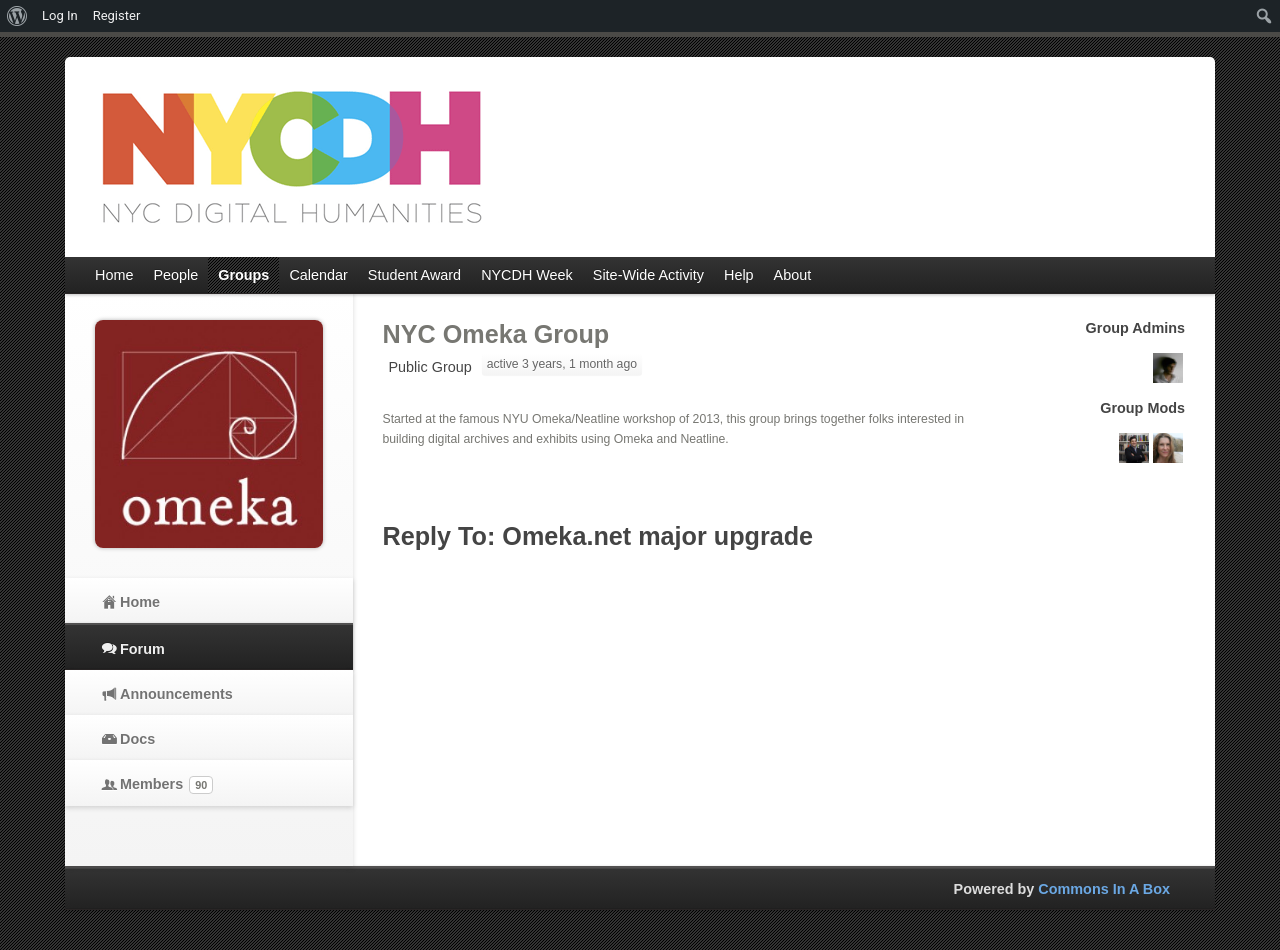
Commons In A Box (1104, 889)
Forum (142, 649)
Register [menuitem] (117, 15)
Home (140, 602)
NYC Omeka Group (496, 334)
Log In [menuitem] (60, 15)
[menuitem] (17, 16)
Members (166, 785)
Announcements (176, 694)
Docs (137, 739)
